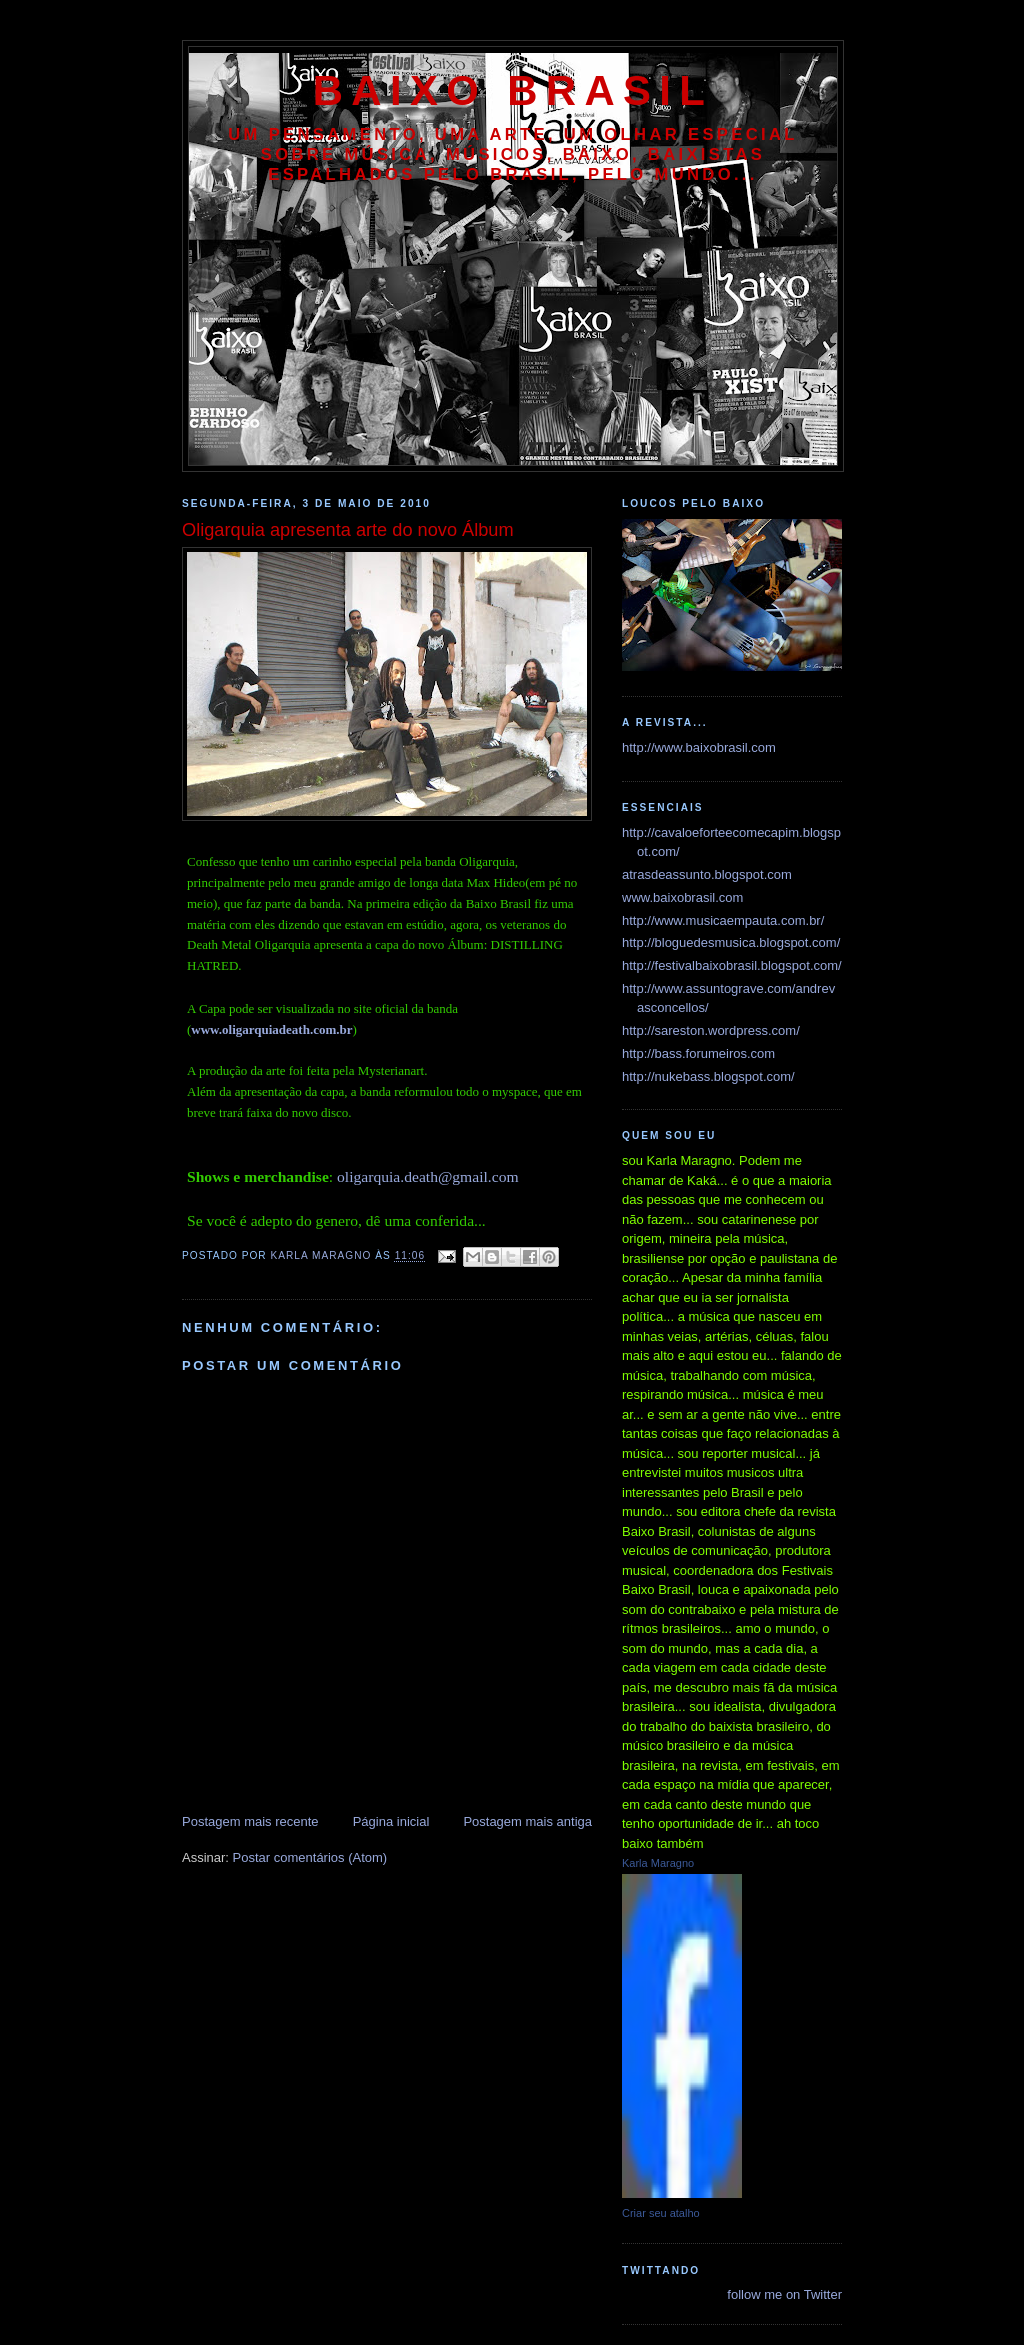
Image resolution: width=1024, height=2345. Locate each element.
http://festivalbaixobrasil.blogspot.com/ (732, 965)
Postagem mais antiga (527, 1821)
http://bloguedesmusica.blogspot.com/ (731, 942)
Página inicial (391, 1821)
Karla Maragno (658, 1863)
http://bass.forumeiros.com (698, 1053)
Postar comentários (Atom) (310, 1857)
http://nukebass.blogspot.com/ (708, 1076)
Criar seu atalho (661, 2213)
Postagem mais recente (250, 1821)
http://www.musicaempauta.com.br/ (723, 920)
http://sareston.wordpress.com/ (711, 1030)
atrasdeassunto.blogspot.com (707, 874)
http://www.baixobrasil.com (699, 747)
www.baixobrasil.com (682, 897)
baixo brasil (513, 90)
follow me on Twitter (784, 2294)
